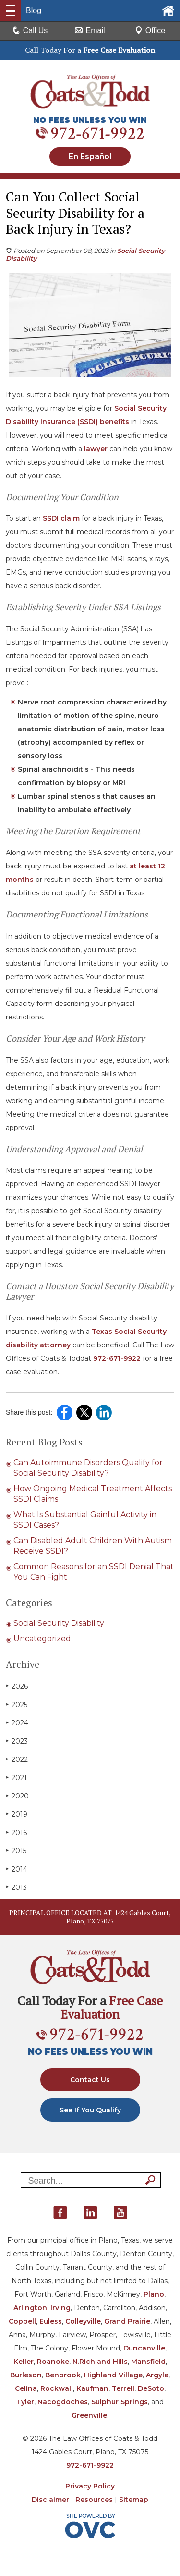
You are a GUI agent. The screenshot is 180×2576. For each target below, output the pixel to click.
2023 (17, 1740)
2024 (17, 1722)
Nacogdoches (62, 2402)
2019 (16, 1814)
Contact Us (90, 2079)
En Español (90, 156)
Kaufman (92, 2388)
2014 (16, 1868)
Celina (26, 2388)
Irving (60, 2307)
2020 (17, 1795)
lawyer (96, 448)
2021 (16, 1777)
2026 (17, 1686)
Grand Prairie (127, 2321)
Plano (154, 2294)
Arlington (30, 2307)
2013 (16, 1887)
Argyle (157, 2375)
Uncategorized (42, 1638)
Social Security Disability (58, 1623)
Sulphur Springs (119, 2402)
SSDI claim (61, 518)
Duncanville (144, 2348)
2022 (17, 1759)
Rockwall (56, 2388)
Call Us (30, 30)
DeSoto (151, 2388)
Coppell (22, 2321)
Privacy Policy (90, 2486)
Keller (23, 2361)
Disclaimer (50, 2499)
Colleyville (83, 2321)
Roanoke (53, 2361)
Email (90, 30)
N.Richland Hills (100, 2361)
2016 (16, 1832)
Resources (94, 2499)
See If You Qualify (90, 2110)
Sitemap (133, 2499)
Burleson (26, 2375)
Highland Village (113, 2375)
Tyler (25, 2402)
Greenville (89, 2415)
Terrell (123, 2388)
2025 (16, 1704)
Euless (50, 2321)
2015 (16, 1850)
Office (150, 30)
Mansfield (148, 2361)
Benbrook (63, 2375)
